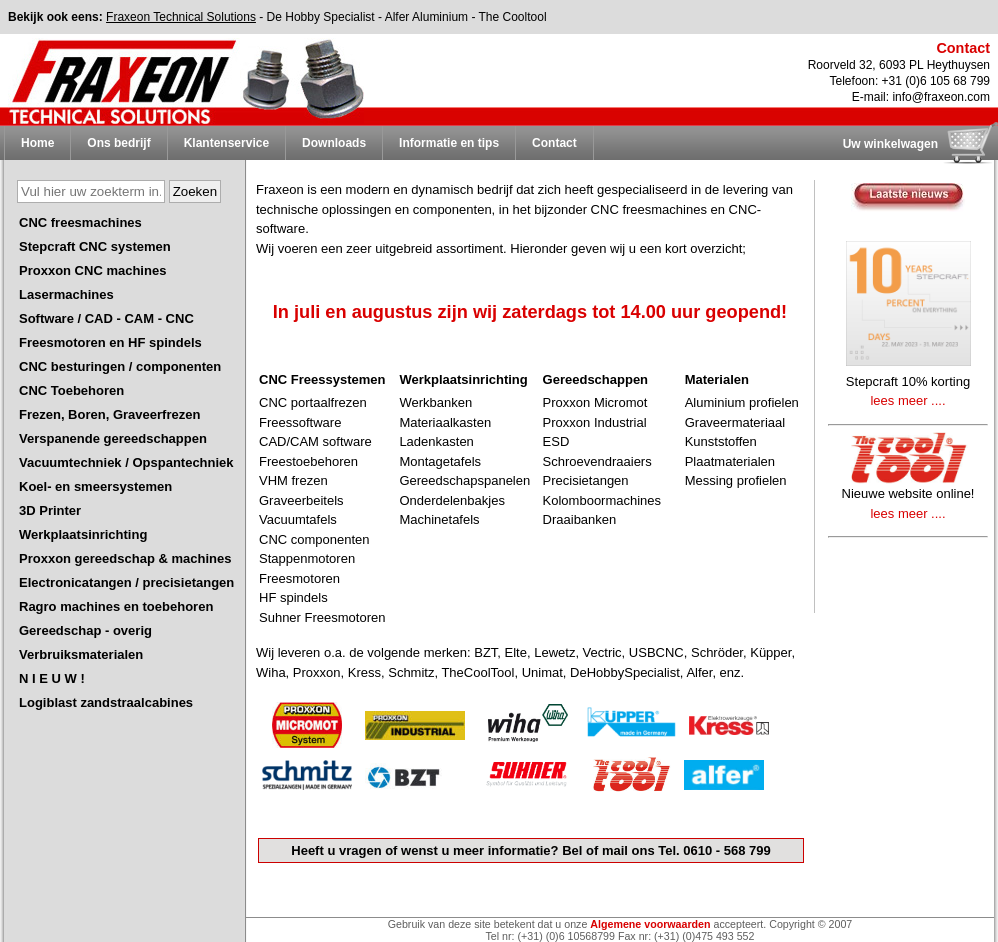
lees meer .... (907, 400)
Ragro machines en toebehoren (116, 606)
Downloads (334, 143)
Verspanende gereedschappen (113, 438)
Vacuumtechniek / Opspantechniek (126, 462)
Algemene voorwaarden (650, 924)
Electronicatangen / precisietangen (126, 582)
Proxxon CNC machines (92, 270)
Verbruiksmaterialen (81, 654)
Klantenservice (226, 143)
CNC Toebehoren (71, 390)
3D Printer (50, 510)
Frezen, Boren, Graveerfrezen (109, 414)
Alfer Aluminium (426, 17)
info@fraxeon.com (941, 97)
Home (37, 143)
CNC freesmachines (80, 222)
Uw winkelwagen (890, 144)
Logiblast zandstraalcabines (106, 702)
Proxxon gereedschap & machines (125, 558)
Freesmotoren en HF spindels (110, 342)
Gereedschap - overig (85, 630)
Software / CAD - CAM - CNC (106, 318)
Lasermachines (66, 294)
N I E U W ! (52, 678)
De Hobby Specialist (321, 17)
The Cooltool (513, 17)
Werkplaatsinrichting (83, 534)
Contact (554, 143)
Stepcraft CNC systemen (95, 246)
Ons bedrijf (118, 143)
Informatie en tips (449, 143)
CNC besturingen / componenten (120, 366)
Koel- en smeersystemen (95, 486)
